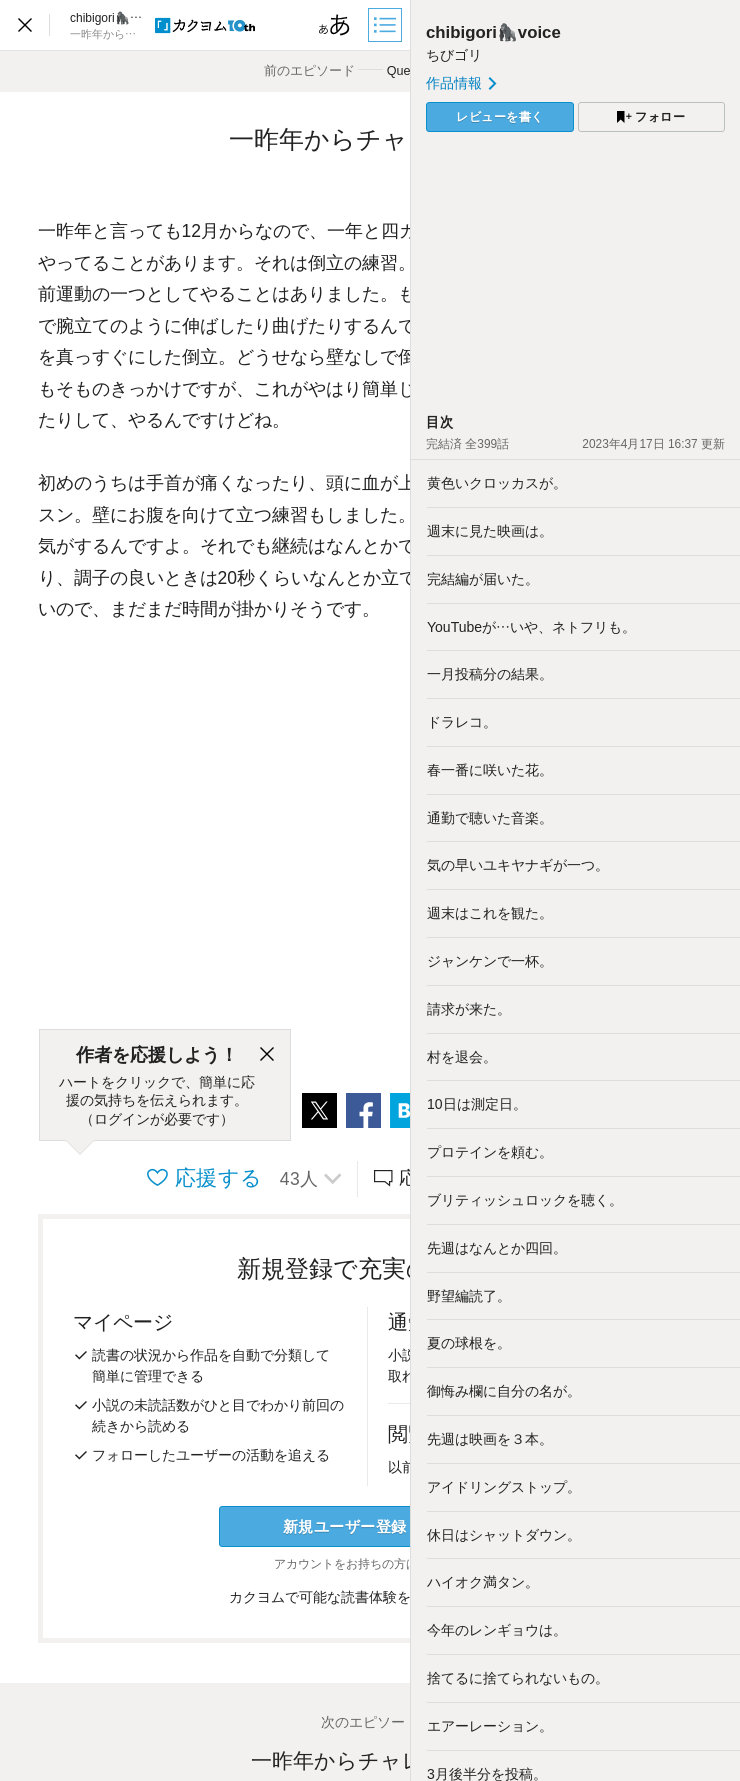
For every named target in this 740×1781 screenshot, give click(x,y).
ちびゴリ (454, 55)
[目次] (387, 25)
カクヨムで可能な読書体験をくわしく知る (370, 1597)
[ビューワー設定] (335, 25)
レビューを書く (500, 117)
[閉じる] (267, 1055)
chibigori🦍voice (493, 32)
